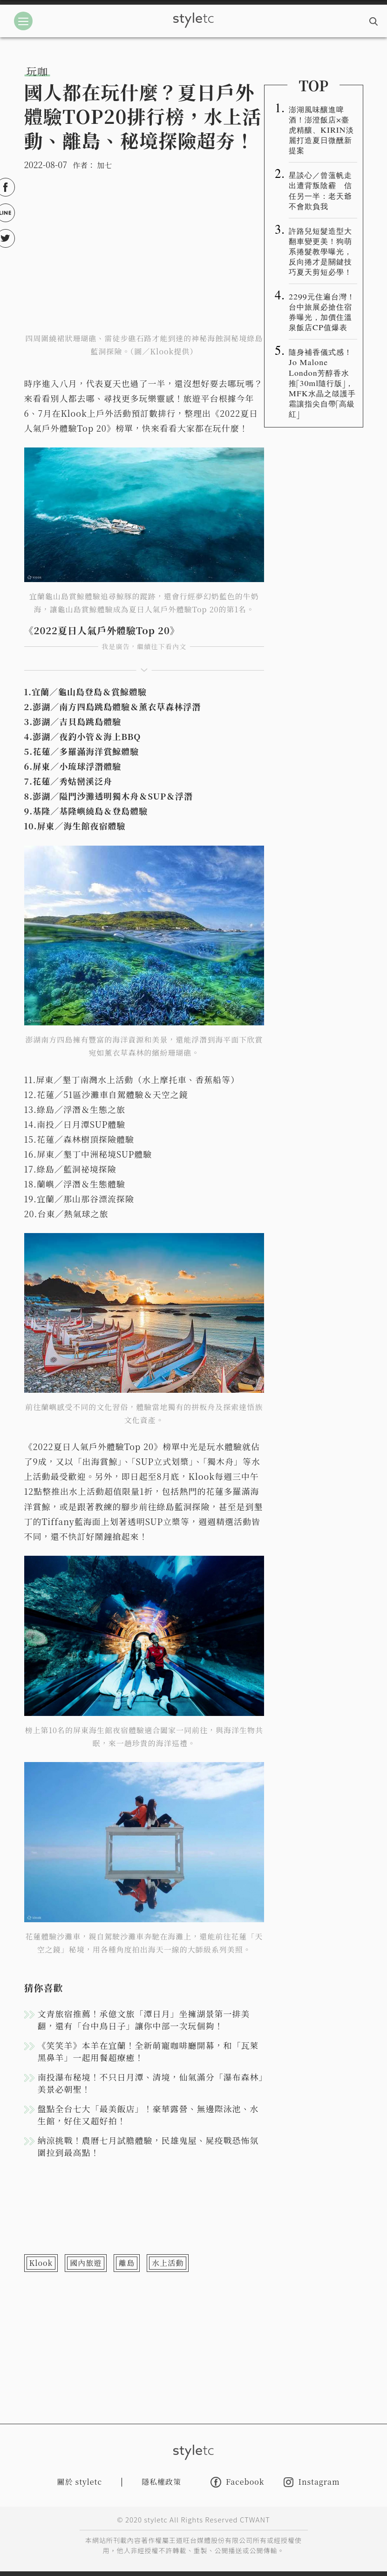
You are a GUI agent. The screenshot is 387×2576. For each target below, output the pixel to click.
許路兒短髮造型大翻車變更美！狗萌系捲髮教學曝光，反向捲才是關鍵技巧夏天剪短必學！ (320, 251)
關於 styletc (79, 2481)
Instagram (311, 2482)
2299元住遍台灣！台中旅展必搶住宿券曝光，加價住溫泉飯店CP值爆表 (322, 311)
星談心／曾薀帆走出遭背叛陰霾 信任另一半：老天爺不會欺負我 (320, 190)
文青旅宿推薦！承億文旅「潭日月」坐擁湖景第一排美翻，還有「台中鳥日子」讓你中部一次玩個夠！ (144, 2019)
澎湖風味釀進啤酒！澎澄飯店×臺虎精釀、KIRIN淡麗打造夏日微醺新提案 (321, 129)
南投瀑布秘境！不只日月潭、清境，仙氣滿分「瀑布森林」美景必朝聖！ (151, 2083)
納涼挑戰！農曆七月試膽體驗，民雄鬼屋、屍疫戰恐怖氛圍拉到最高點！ (148, 2146)
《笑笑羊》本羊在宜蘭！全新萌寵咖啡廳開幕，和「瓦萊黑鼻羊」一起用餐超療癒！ (148, 2051)
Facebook (237, 2482)
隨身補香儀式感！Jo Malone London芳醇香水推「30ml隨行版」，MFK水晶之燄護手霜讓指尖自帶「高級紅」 (322, 382)
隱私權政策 (161, 2481)
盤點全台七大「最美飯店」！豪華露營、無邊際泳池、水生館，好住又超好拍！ (148, 2114)
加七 (104, 165)
